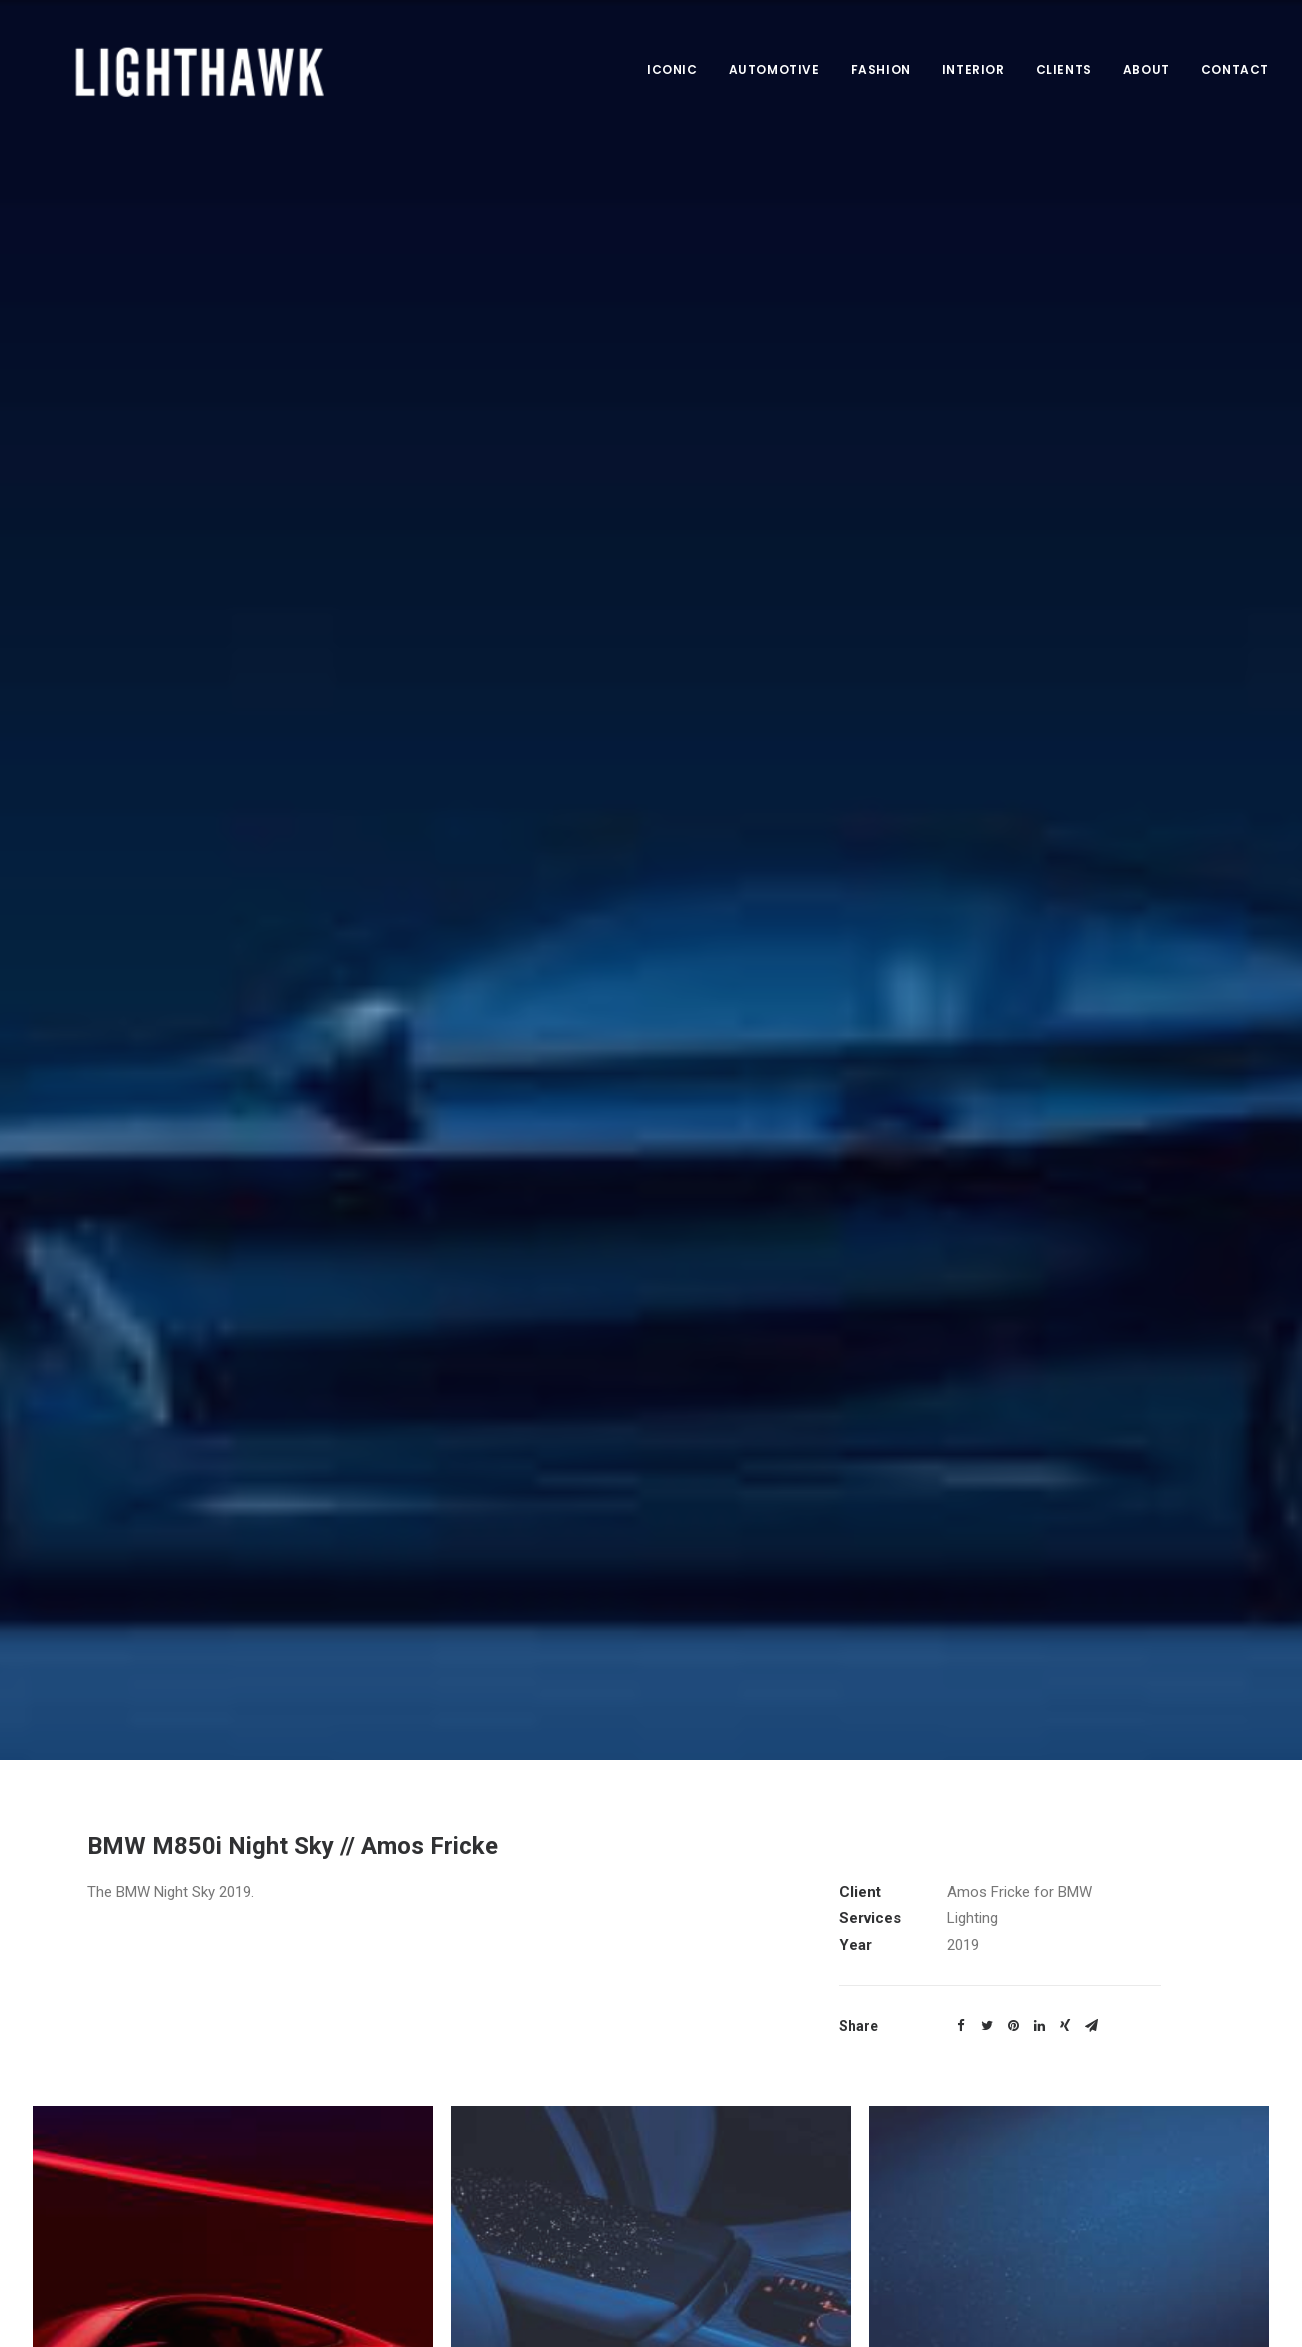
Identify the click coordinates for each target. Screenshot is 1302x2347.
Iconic (672, 69)
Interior (973, 69)
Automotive (774, 69)
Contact (1235, 69)
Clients (1064, 69)
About (1146, 69)
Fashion (881, 69)
